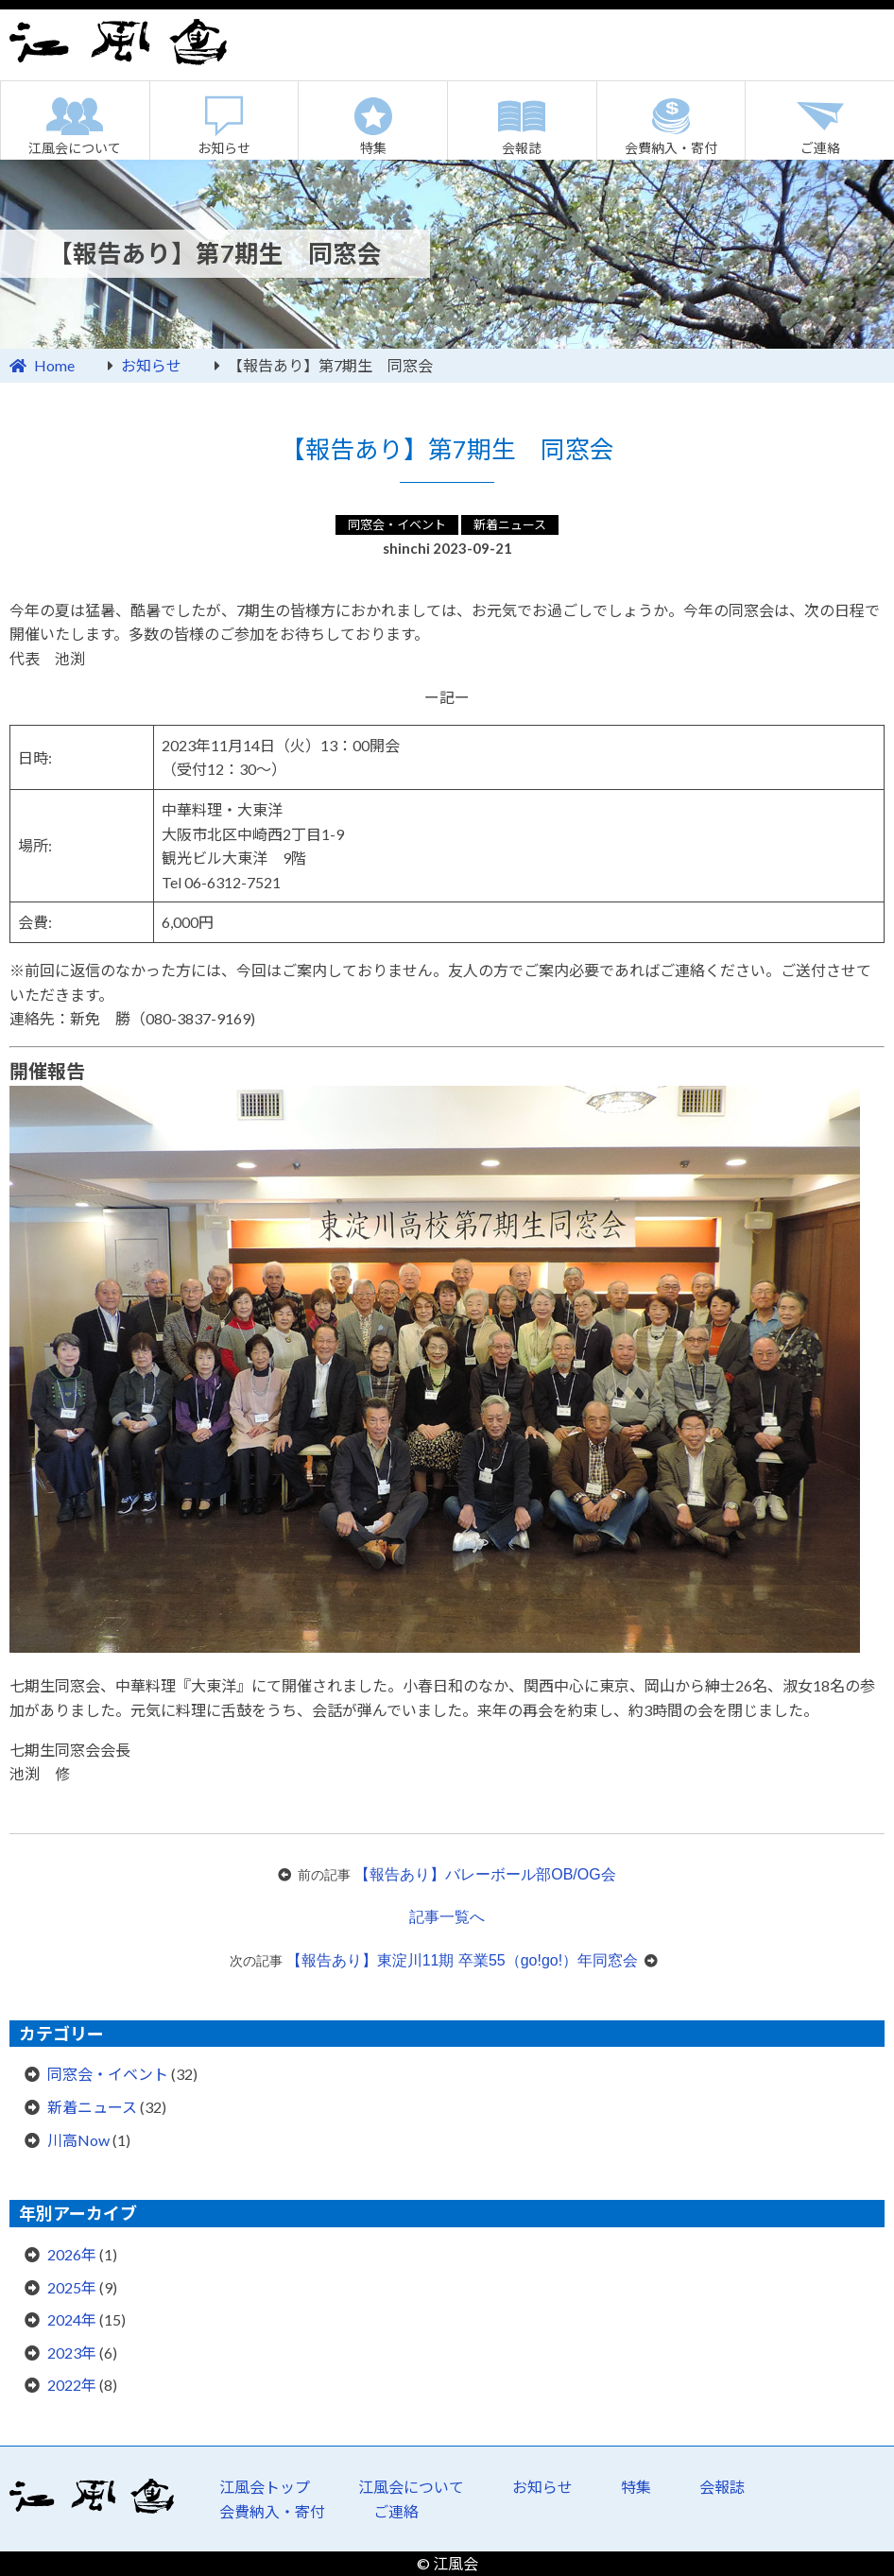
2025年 (71, 2287)
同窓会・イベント (397, 524)
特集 (373, 148)
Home (54, 365)
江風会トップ (264, 2487)
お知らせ (224, 148)
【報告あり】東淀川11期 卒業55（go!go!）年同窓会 (462, 1960)
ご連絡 (396, 2511)
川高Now (78, 2140)
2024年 (71, 2319)
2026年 (71, 2254)
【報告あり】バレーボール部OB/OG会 (484, 1874)
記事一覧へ (447, 1917)
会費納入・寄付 (671, 148)
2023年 (71, 2352)
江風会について (74, 148)
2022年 (71, 2385)
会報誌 (522, 148)
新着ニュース (509, 524)
